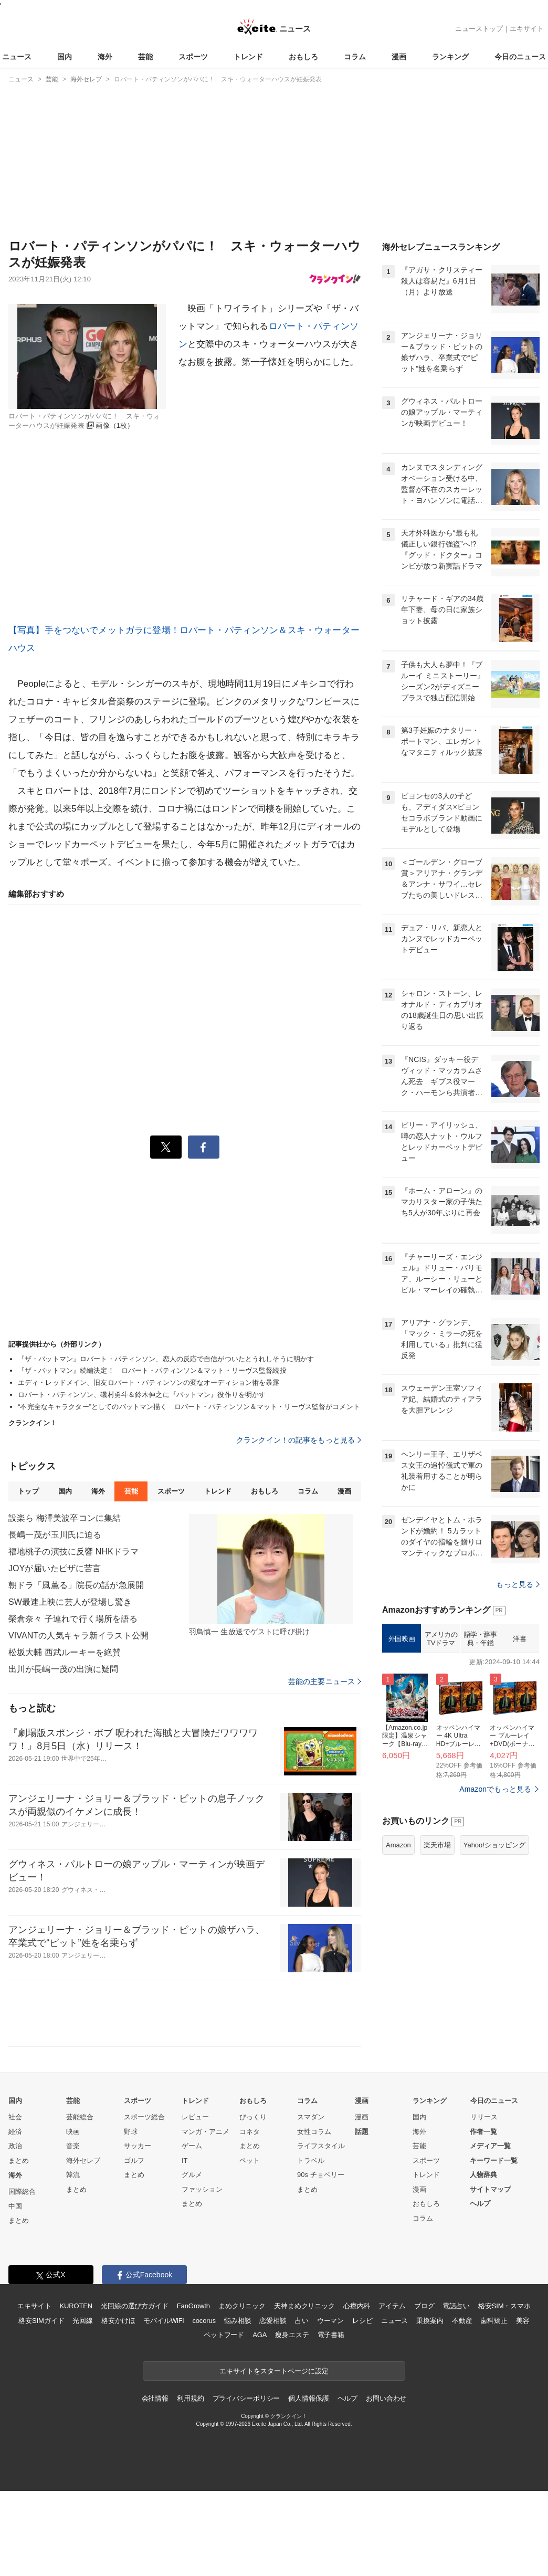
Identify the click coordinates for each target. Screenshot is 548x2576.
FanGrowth (193, 2306)
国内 (64, 56)
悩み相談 (237, 2321)
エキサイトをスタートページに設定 (274, 2371)
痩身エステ (292, 2335)
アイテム (391, 2306)
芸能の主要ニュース (324, 1681)
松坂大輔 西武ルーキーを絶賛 (64, 1652)
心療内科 (356, 2306)
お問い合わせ (386, 2398)
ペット (249, 2160)
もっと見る (518, 1584)
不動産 (462, 2321)
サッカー (137, 2146)
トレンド (248, 56)
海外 (105, 56)
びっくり (253, 2117)
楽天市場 (437, 1845)
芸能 (145, 56)
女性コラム (314, 2132)
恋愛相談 (272, 2321)
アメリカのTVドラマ (441, 1639)
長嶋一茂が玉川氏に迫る (54, 1534)
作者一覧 (483, 2132)
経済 (15, 2132)
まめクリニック (242, 2306)
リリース (484, 2117)
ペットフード (224, 2335)
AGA (259, 2335)
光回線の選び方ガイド (134, 2306)
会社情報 (155, 2398)
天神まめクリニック (304, 2306)
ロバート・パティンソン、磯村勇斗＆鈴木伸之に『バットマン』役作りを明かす (142, 1395)
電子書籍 (331, 2335)
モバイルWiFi (163, 2321)
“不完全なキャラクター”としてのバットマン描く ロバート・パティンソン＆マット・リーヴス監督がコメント (189, 1407)
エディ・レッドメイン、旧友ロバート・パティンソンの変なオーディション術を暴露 (149, 1382)
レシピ (362, 2321)
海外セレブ (83, 2160)
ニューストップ (479, 29)
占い (302, 2321)
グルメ (192, 2175)
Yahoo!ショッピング (494, 1845)
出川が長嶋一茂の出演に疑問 (63, 1669)
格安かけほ (118, 2321)
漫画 (399, 56)
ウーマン (330, 2321)
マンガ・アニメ (205, 2132)
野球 (131, 2132)
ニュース (16, 56)
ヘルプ (480, 2203)
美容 (523, 2321)
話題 (361, 2132)
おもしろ (303, 56)
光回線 (82, 2321)
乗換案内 (429, 2321)
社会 (15, 2117)
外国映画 (401, 1639)
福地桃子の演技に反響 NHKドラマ (73, 1551)
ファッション (202, 2189)
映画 (73, 2132)
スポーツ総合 (144, 2117)
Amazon (398, 1845)
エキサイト (527, 29)
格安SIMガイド (41, 2321)
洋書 (519, 1639)
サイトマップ (490, 2189)
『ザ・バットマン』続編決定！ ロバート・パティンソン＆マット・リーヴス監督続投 (152, 1370)
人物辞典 (483, 2175)
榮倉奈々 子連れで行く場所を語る (73, 1618)
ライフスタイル (321, 2146)
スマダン (310, 2117)
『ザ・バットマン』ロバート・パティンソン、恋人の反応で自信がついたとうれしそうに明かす (166, 1359)
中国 (15, 2206)
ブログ (424, 2306)
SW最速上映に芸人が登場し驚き (70, 1601)
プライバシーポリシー (246, 2398)
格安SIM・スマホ (504, 2306)
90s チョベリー (320, 2175)
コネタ (249, 2132)
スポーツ (193, 56)
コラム (355, 56)
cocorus (204, 2321)
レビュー (195, 2117)
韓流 (73, 2175)
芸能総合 (79, 2117)
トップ (28, 1491)
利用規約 (190, 2398)
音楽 (73, 2146)
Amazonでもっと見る (495, 1789)
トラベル (310, 2160)
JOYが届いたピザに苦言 (54, 1568)
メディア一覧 (490, 2146)
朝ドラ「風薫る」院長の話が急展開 (76, 1585)
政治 (15, 2146)
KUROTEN (75, 2306)
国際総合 (22, 2191)
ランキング (450, 56)
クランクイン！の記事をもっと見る (298, 1440)
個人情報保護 (308, 2398)
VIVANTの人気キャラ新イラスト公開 (78, 1635)
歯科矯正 (493, 2321)
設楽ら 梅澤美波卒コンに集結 (64, 1517)
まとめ (18, 2160)
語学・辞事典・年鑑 (480, 1639)
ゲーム (192, 2146)
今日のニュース (520, 56)
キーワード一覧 (494, 2160)
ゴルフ (134, 2160)
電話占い (455, 2306)
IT (185, 2160)
